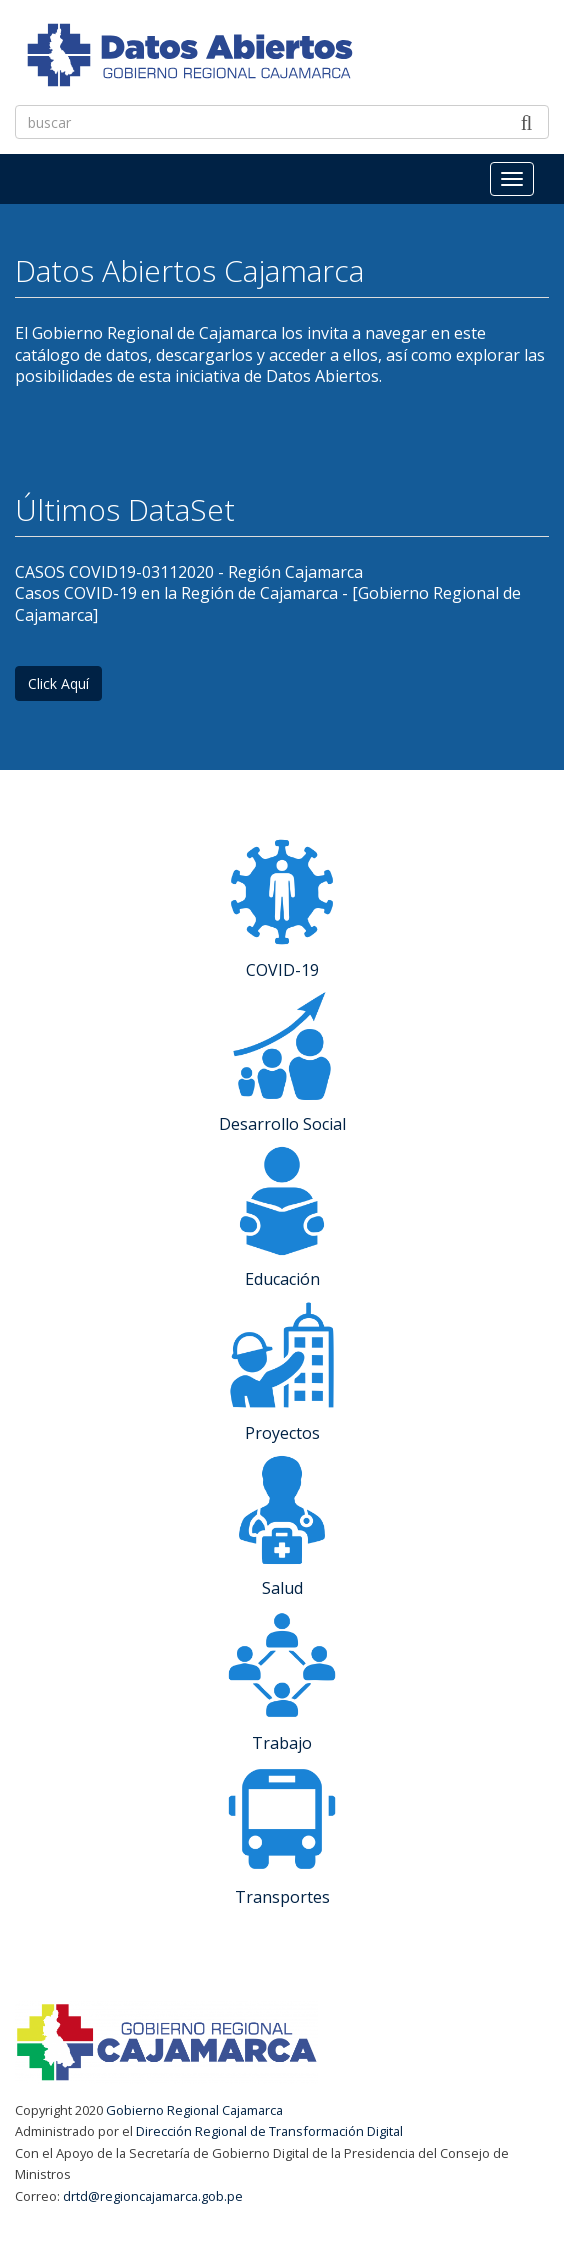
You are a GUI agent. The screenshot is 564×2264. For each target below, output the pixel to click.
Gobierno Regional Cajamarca (194, 2110)
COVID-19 (282, 970)
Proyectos (282, 1433)
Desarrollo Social (282, 1124)
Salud (282, 1588)
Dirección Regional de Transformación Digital (269, 2131)
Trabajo (282, 1743)
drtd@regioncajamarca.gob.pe (153, 2196)
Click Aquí (58, 683)
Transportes (282, 1897)
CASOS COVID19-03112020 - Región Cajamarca (189, 572)
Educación (282, 1279)
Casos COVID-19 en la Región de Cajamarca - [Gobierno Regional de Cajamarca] (268, 604)
